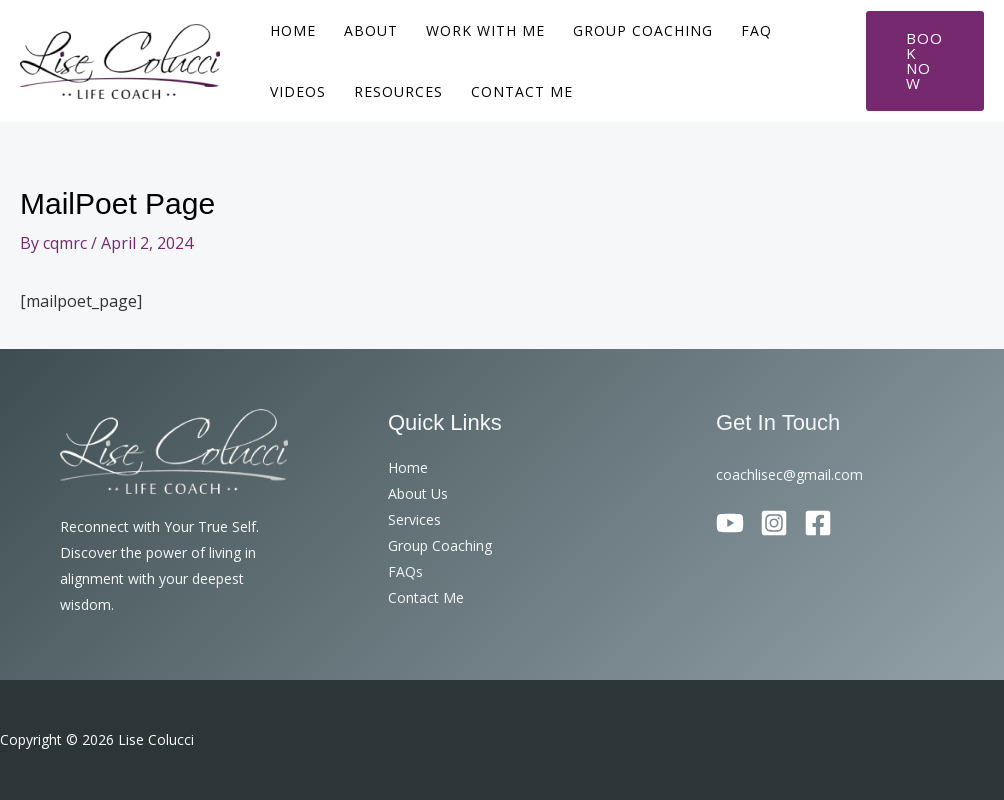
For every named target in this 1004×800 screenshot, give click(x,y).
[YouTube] (730, 523)
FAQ (756, 30)
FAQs (405, 571)
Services (414, 519)
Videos (298, 91)
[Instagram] (774, 523)
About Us (418, 493)
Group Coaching (643, 30)
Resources (398, 91)
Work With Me (485, 30)
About (371, 30)
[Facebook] (818, 523)
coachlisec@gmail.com (789, 474)
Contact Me (522, 91)
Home (293, 30)
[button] (925, 61)
